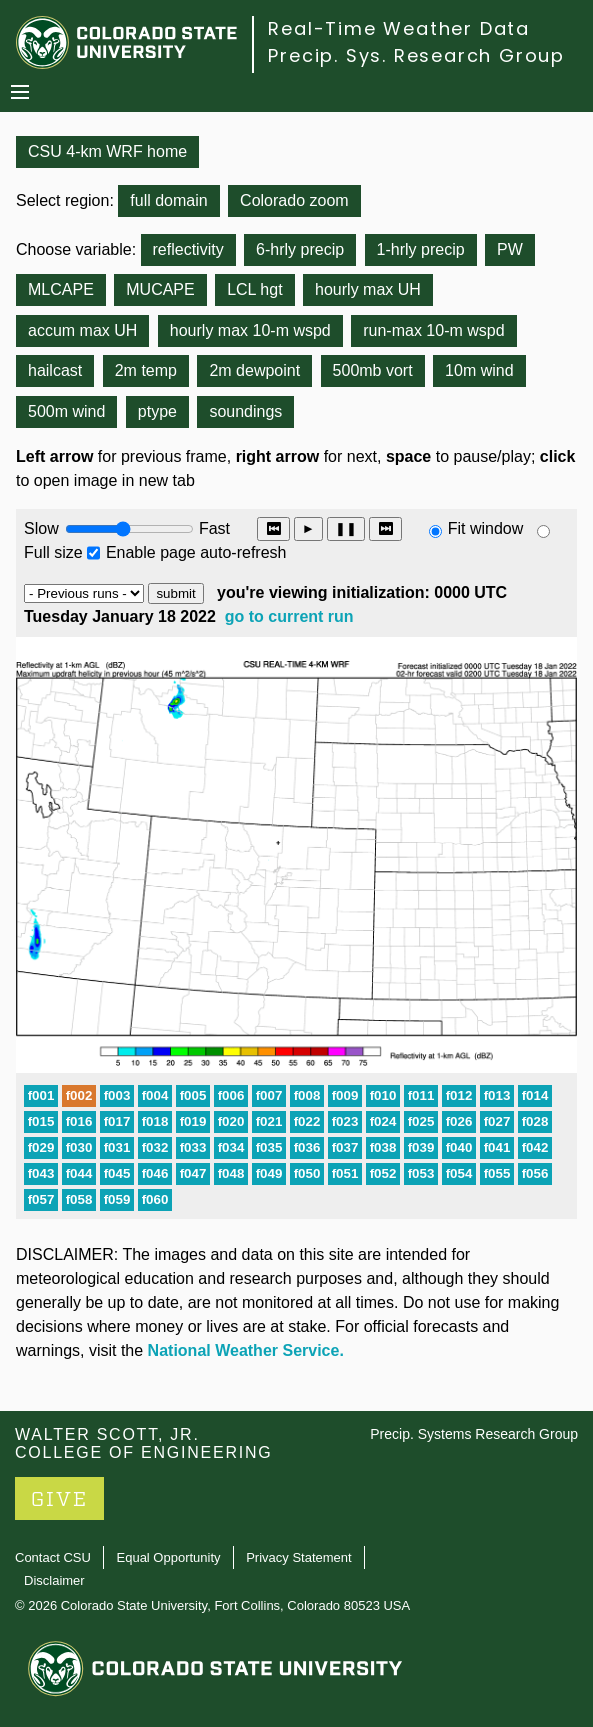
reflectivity (188, 249)
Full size (53, 552)
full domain (168, 200)
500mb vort (373, 370)
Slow (41, 528)
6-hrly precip (300, 249)
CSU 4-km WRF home (107, 151)
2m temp (146, 370)
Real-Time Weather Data (399, 28)
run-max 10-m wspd (433, 330)
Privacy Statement (299, 1557)
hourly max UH (368, 289)
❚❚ (346, 528)
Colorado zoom (294, 200)
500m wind (66, 411)
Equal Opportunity (169, 1557)
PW (510, 249)
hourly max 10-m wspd (250, 330)
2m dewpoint (254, 370)
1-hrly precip (421, 249)
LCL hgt (254, 289)
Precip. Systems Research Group (474, 1434)
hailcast (55, 370)
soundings (245, 411)
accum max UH (82, 330)
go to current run (289, 616)
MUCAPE (160, 289)
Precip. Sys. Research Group (416, 55)
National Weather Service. (246, 1350)
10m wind (479, 370)
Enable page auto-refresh (196, 552)
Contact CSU (53, 1557)
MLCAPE (61, 289)
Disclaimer (54, 1580)
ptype (157, 411)
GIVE (59, 1499)
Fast (213, 528)
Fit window (486, 528)
